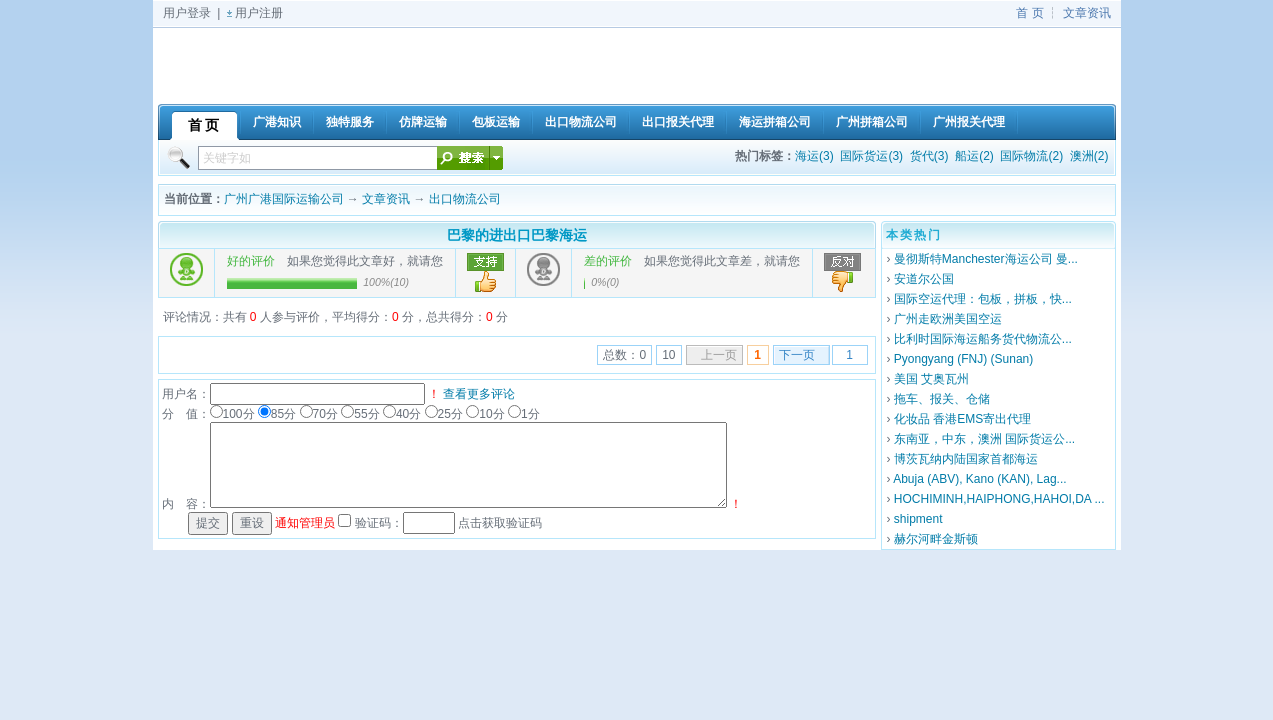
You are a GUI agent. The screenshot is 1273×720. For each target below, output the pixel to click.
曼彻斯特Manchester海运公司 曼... (986, 259)
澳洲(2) (1089, 156)
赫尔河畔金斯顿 (936, 539)
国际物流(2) (1031, 156)
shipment (918, 519)
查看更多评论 (479, 394)
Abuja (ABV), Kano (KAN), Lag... (979, 479)
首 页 (1029, 13)
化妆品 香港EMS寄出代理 (962, 419)
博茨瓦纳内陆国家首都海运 (966, 459)
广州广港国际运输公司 (284, 199)
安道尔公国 (924, 279)
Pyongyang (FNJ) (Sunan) (963, 359)
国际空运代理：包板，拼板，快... (983, 299)
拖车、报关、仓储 (942, 399)
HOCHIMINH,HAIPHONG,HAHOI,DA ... (999, 499)
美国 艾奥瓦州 (931, 379)
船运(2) (974, 156)
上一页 (719, 355)
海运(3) (814, 156)
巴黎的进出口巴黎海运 (517, 235)
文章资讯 (1087, 13)
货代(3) (929, 156)
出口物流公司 (465, 199)
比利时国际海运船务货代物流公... (983, 339)
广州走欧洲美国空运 (948, 319)
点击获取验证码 (500, 523)
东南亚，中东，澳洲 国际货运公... (984, 439)
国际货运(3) (871, 156)
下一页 (797, 355)
